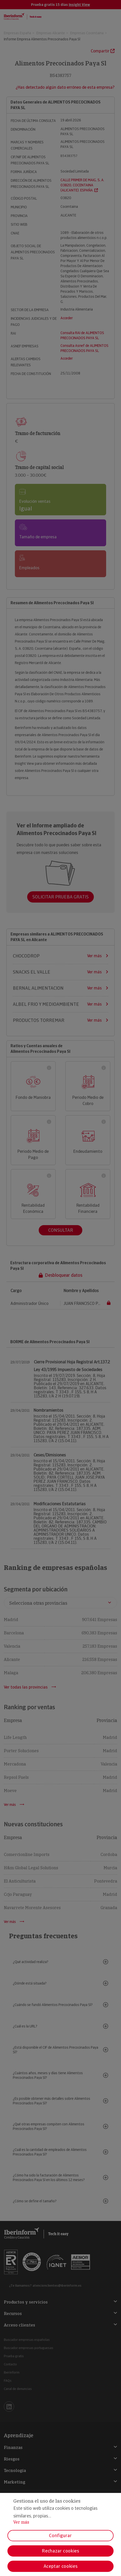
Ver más (21, 2522)
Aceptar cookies (61, 2566)
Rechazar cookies (60, 2551)
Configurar (60, 2535)
